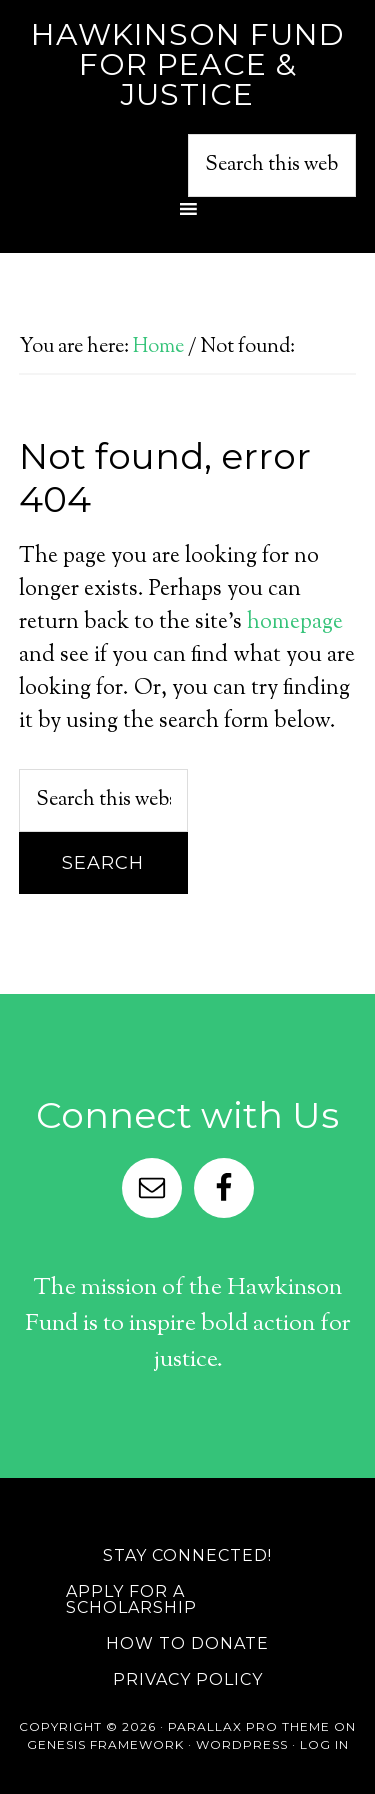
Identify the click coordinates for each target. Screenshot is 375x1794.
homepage (295, 623)
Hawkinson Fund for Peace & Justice (188, 64)
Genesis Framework (105, 1744)
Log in (324, 1744)
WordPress (242, 1744)
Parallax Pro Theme (249, 1726)
